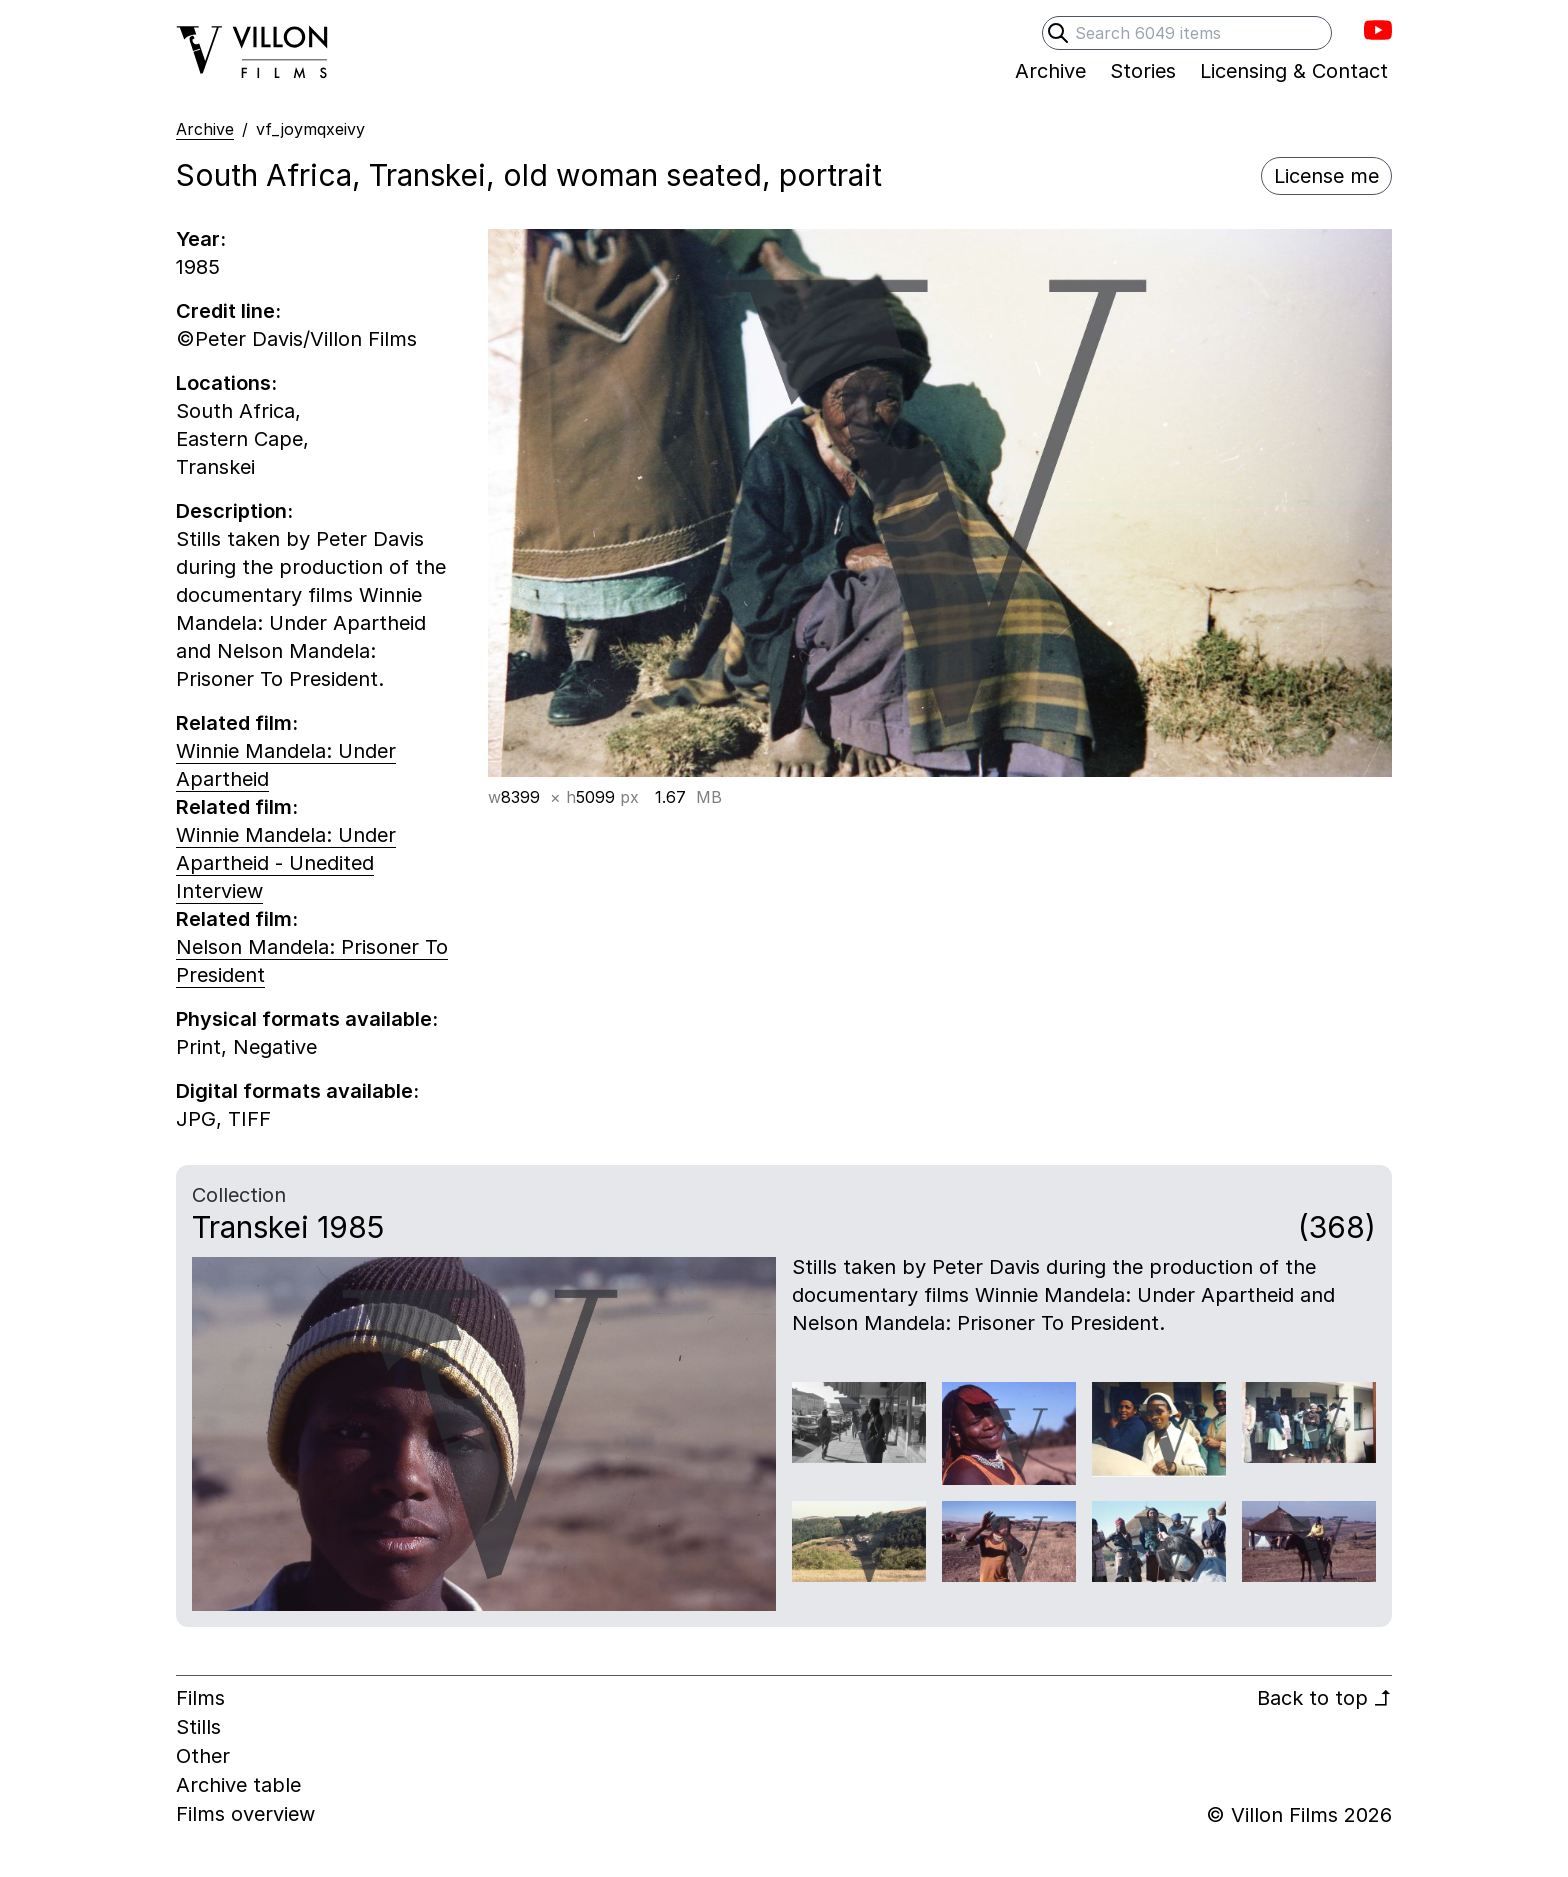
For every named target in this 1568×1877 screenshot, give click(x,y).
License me (1326, 176)
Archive (205, 129)
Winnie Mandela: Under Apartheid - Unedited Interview (286, 863)
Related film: (237, 723)
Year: (201, 239)
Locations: (226, 383)
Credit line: (228, 311)
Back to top (1324, 1698)
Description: (234, 511)
